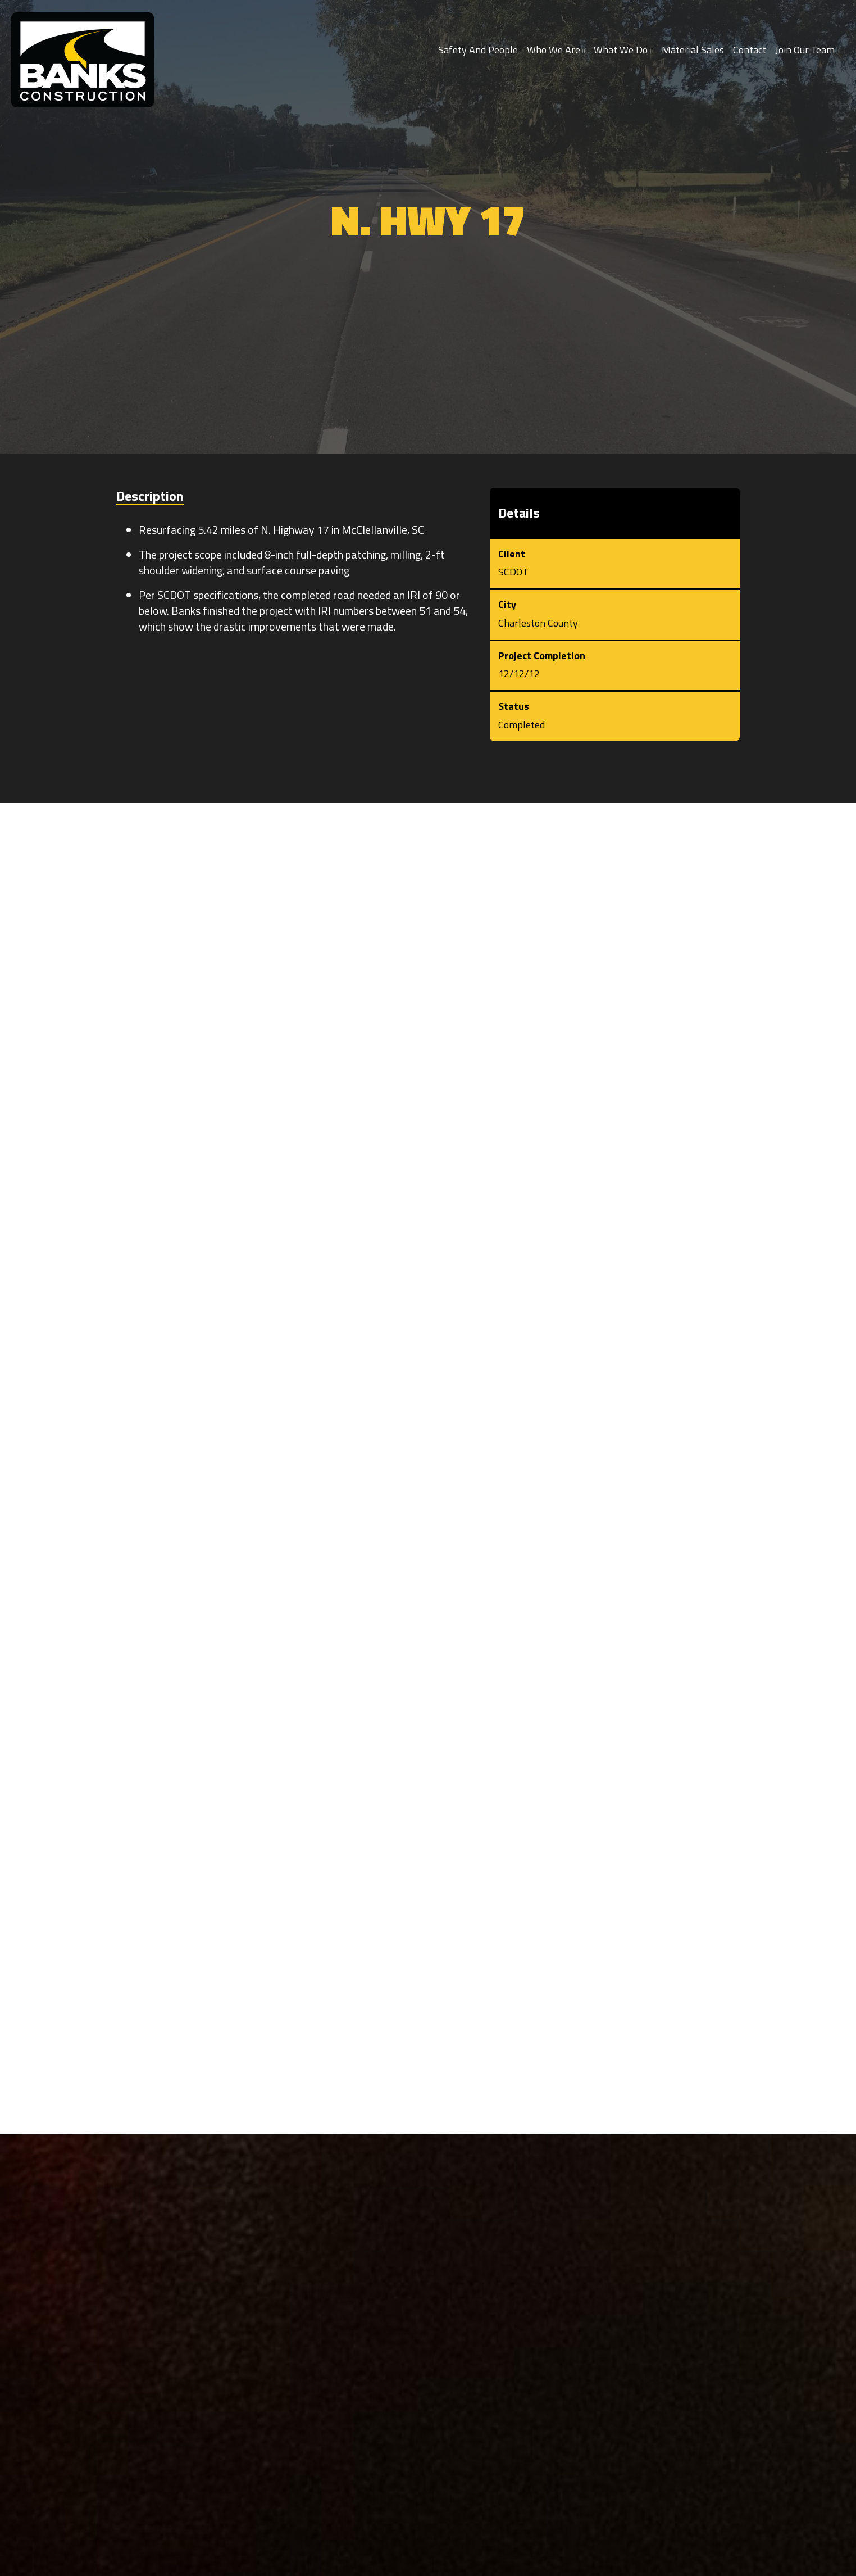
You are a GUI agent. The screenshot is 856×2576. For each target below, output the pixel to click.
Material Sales (693, 49)
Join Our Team (807, 49)
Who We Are (556, 49)
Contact (749, 49)
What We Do (623, 49)
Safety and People (478, 49)
